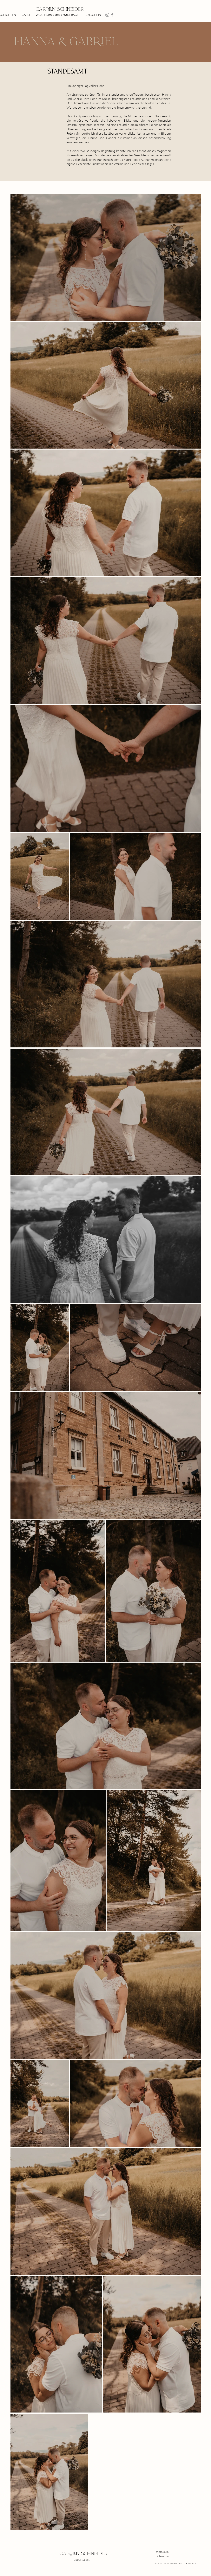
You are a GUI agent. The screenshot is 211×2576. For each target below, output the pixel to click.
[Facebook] (112, 14)
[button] (72, 15)
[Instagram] (107, 14)
